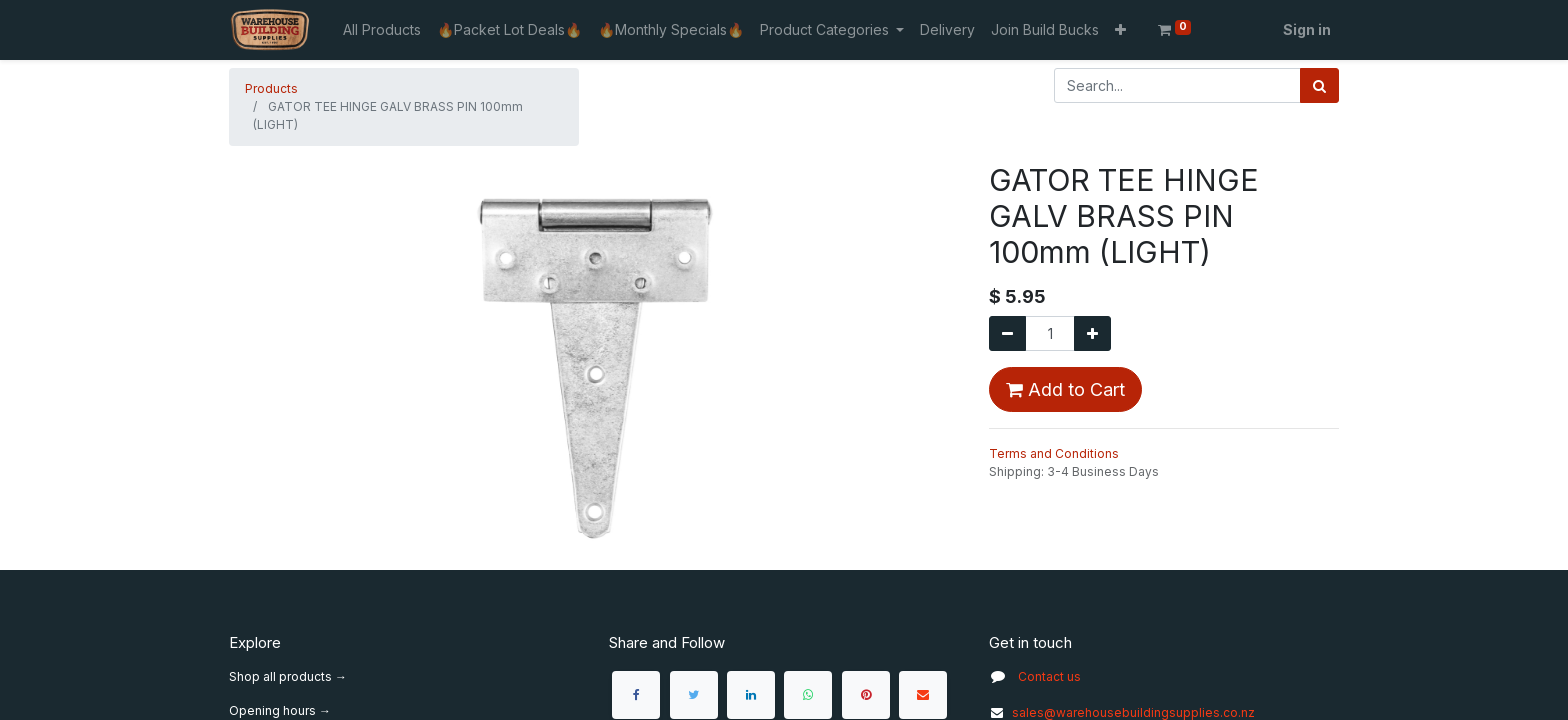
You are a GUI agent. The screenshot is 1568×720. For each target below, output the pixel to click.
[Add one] (1092, 333)
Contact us (1049, 676)
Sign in (1307, 29)
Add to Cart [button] (1065, 389)
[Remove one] (1007, 333)
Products (271, 88)
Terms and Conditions (1054, 453)
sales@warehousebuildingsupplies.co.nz (1122, 712)
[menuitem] (382, 29)
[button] (1120, 29)
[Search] (1319, 85)
